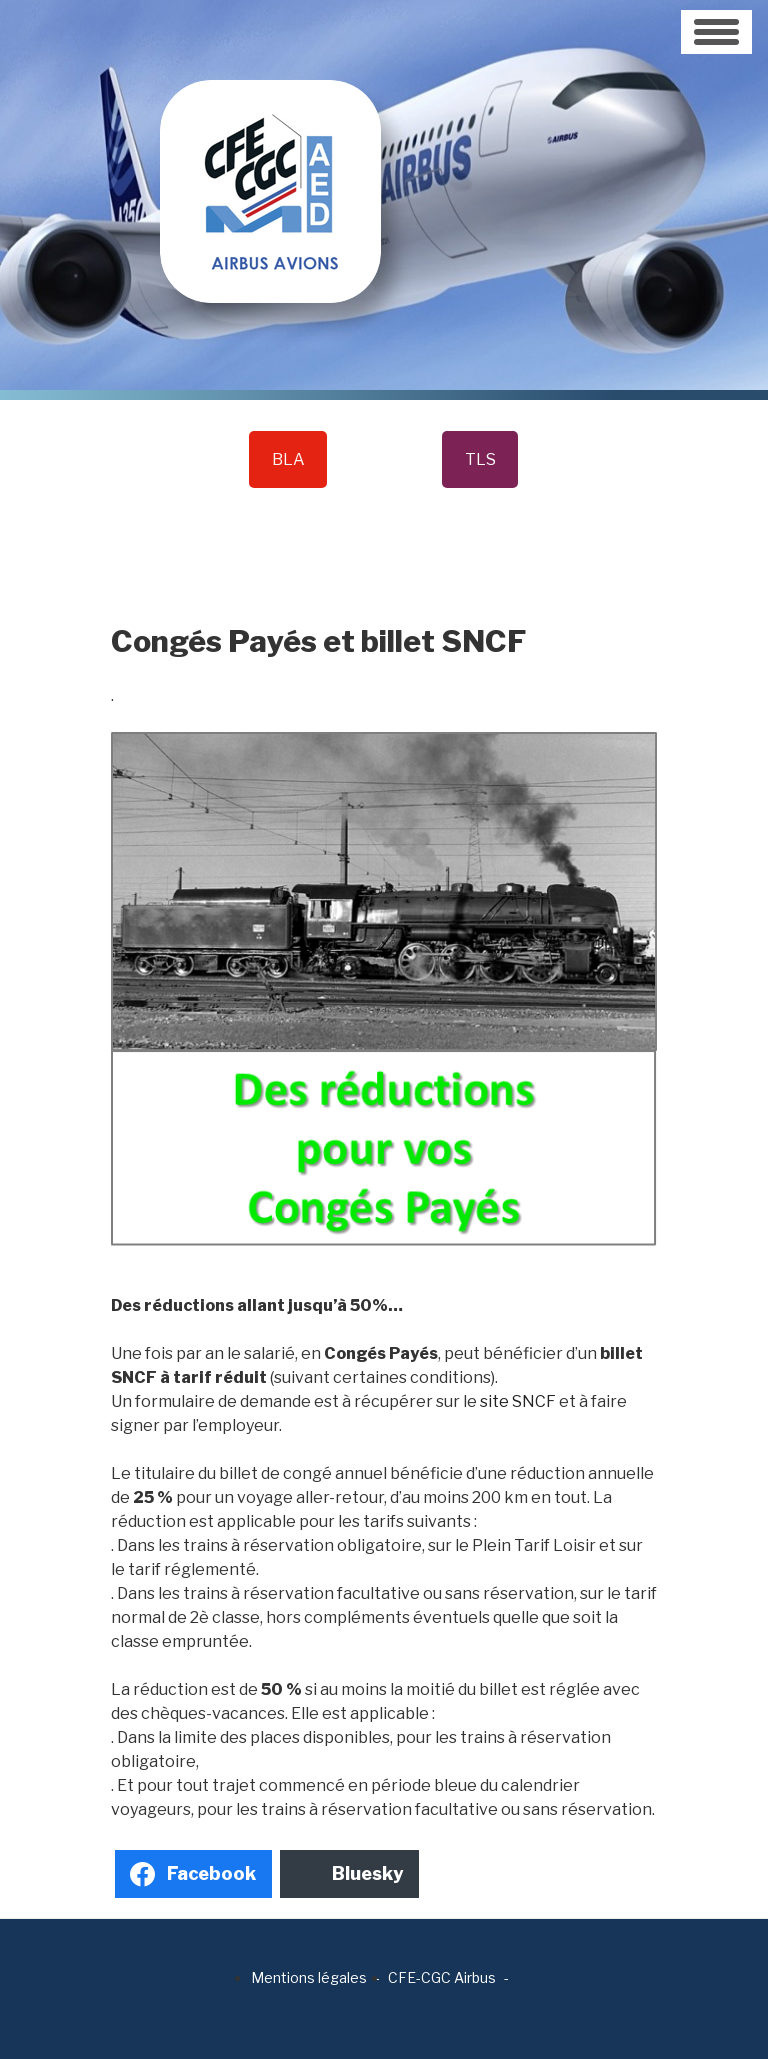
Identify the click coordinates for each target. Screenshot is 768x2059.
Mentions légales (309, 1977)
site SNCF (519, 1401)
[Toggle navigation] (716, 32)
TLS (480, 459)
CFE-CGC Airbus (442, 1977)
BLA (288, 459)
